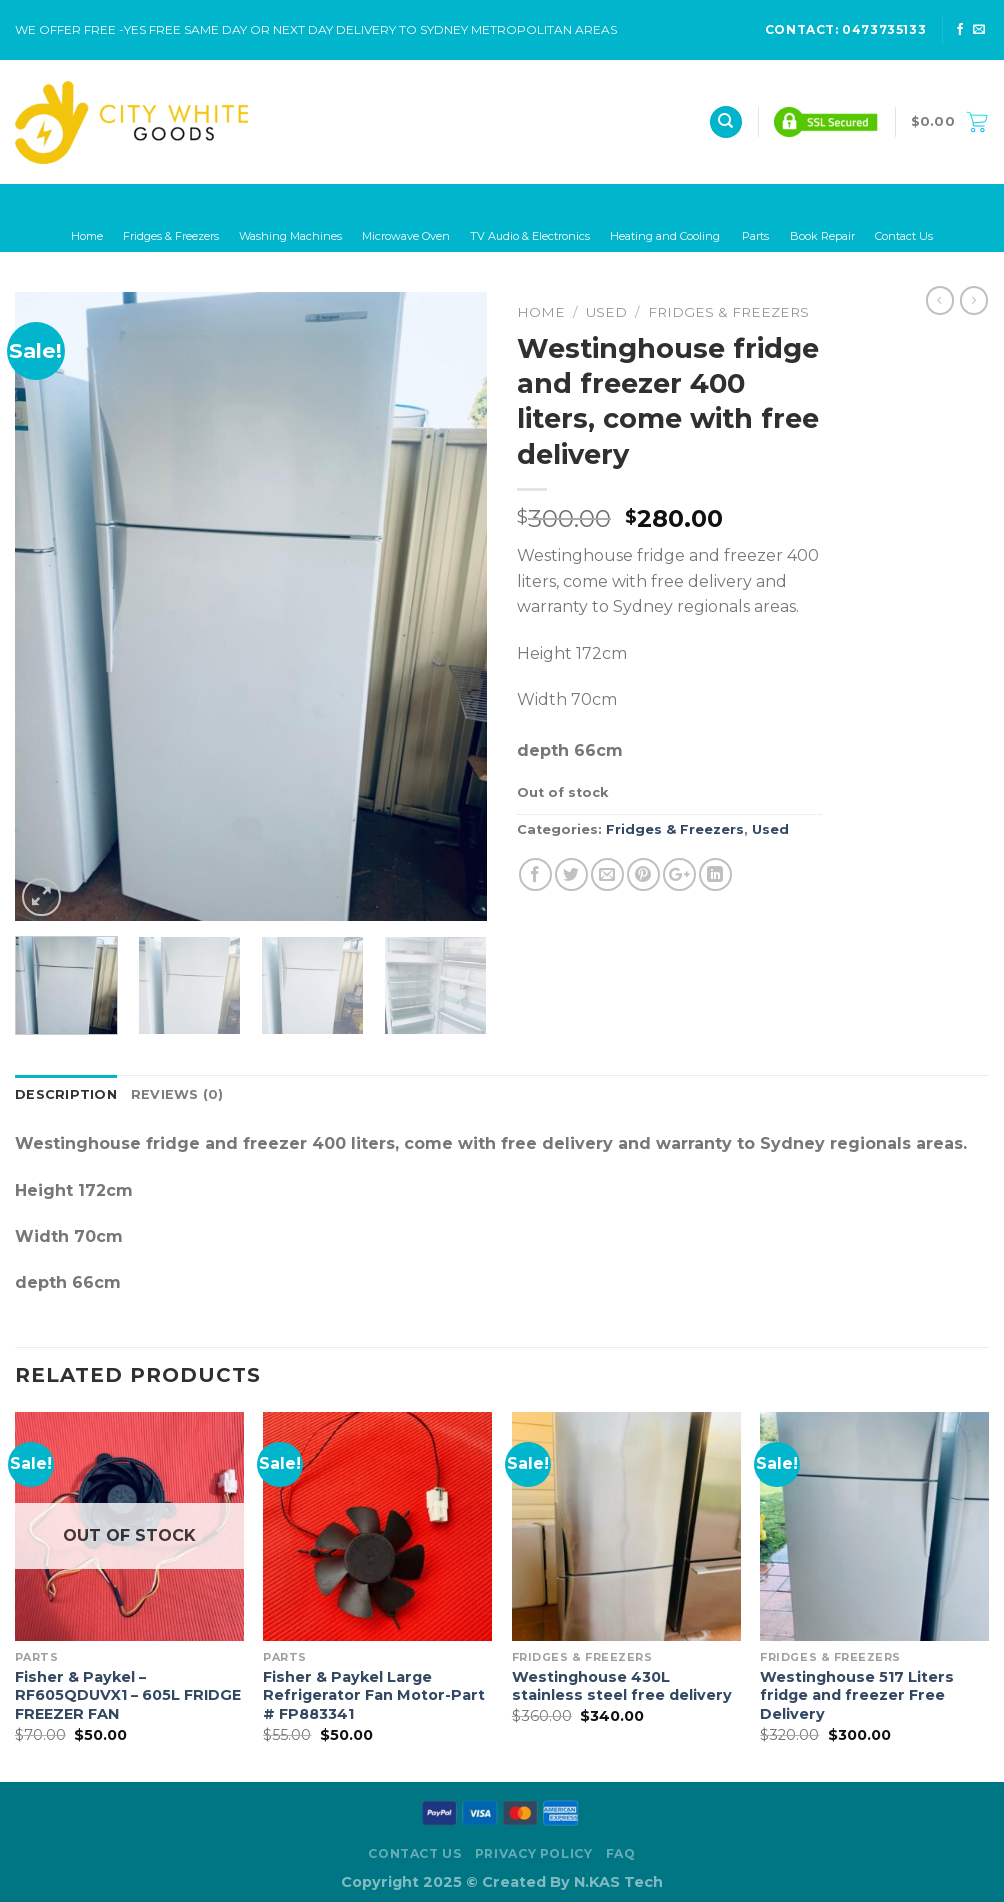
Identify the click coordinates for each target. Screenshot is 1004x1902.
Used (606, 312)
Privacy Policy (534, 1853)
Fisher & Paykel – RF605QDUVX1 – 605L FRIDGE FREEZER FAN (128, 1695)
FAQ (621, 1853)
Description (66, 1094)
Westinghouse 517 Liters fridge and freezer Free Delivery (857, 1695)
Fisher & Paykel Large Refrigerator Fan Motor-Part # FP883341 (374, 1695)
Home (541, 312)
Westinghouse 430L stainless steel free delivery (622, 1686)
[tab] (66, 1095)
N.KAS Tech (618, 1882)
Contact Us (414, 1853)
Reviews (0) (177, 1094)
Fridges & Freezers (728, 312)
